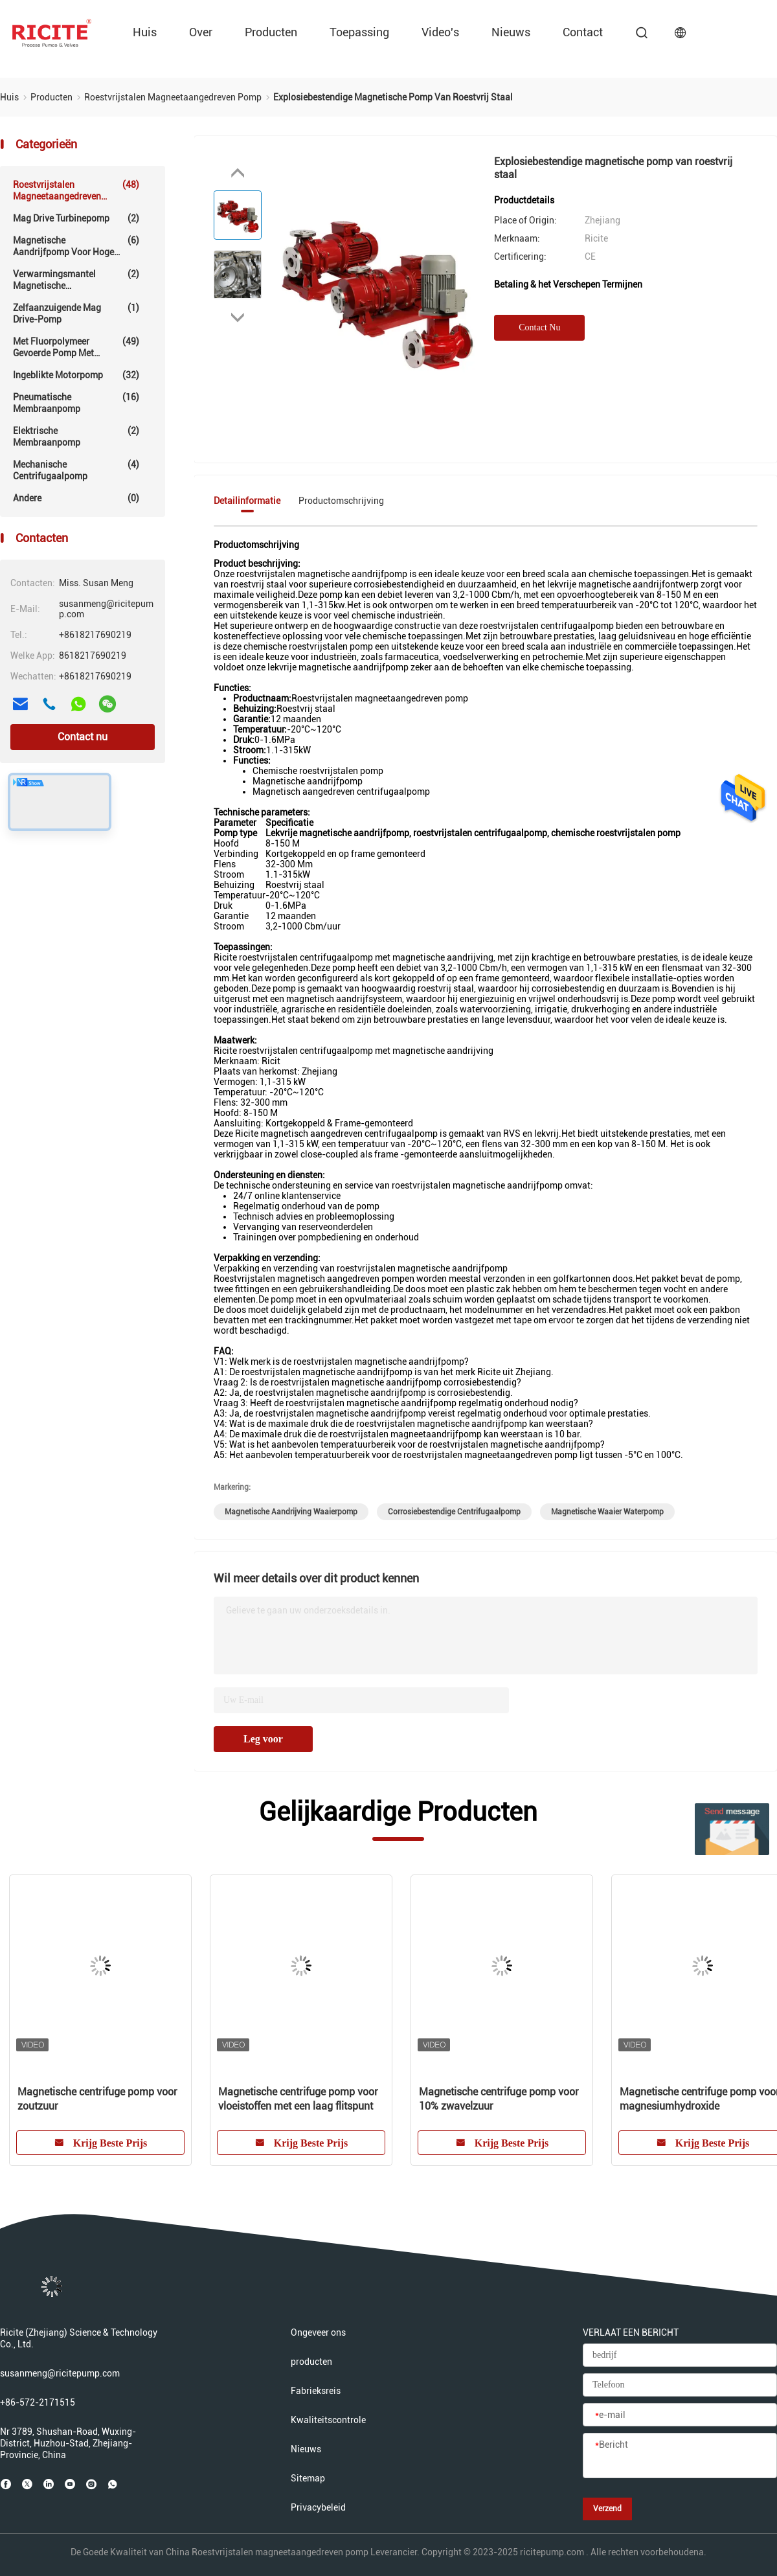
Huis (145, 32)
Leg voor (263, 1738)
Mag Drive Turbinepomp (76, 218)
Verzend (607, 2508)
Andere (76, 498)
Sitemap (308, 2478)
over (200, 32)
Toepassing (359, 32)
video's (440, 32)
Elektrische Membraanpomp (76, 436)
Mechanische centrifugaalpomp (76, 470)
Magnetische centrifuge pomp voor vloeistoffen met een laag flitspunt (298, 2099)
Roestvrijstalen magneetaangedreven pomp (76, 190)
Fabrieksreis (316, 2391)
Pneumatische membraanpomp (76, 402)
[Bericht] (679, 2456)
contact (583, 32)
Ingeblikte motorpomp (76, 375)
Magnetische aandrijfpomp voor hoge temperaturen (76, 246)
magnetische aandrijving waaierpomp (291, 1511)
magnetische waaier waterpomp (607, 1511)
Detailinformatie (247, 501)
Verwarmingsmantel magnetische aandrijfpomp (76, 279)
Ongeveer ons (318, 2332)
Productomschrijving (341, 501)
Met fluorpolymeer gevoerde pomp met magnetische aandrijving (76, 347)
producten (271, 32)
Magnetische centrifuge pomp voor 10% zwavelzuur (499, 2099)
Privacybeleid (318, 2507)
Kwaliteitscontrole (328, 2420)
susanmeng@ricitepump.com (60, 2373)
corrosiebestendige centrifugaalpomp (454, 1511)
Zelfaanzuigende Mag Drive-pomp (76, 313)
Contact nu (82, 737)
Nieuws (510, 32)
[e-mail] (679, 2415)
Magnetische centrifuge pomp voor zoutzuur (97, 2099)
